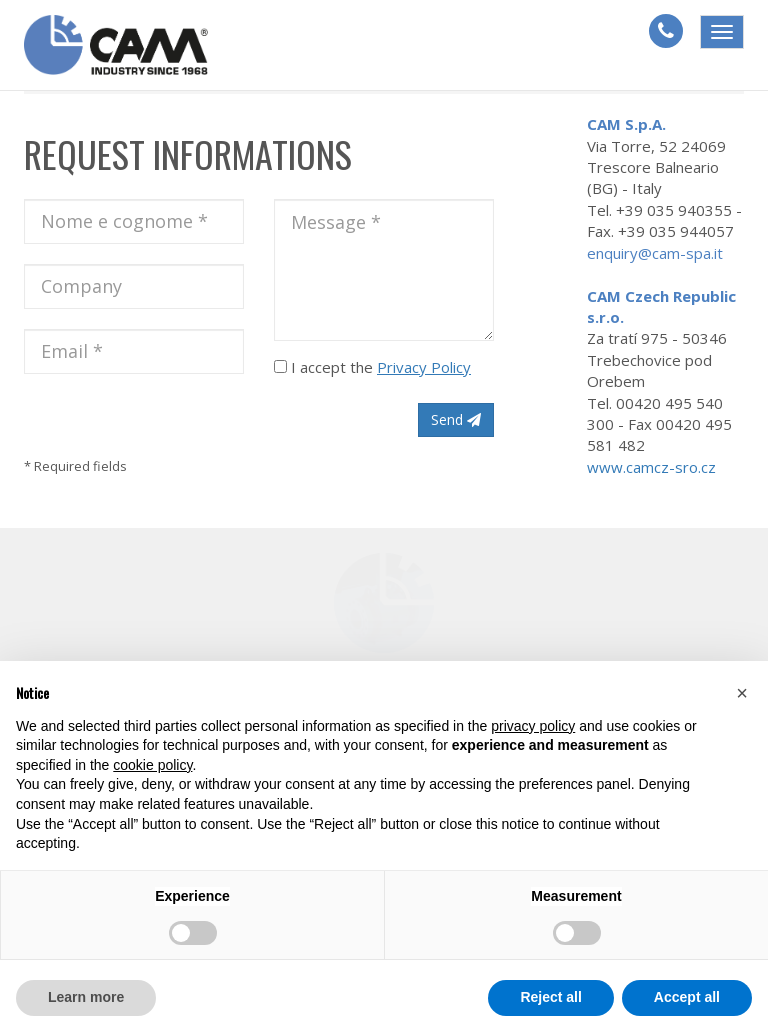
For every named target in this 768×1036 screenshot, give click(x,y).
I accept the (372, 367)
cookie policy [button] (152, 765)
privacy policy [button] (533, 726)
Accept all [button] (687, 997)
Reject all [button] (550, 997)
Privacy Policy (424, 367)
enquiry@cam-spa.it (655, 253)
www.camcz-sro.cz (651, 467)
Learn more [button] (86, 997)
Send (456, 419)
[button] (742, 693)
